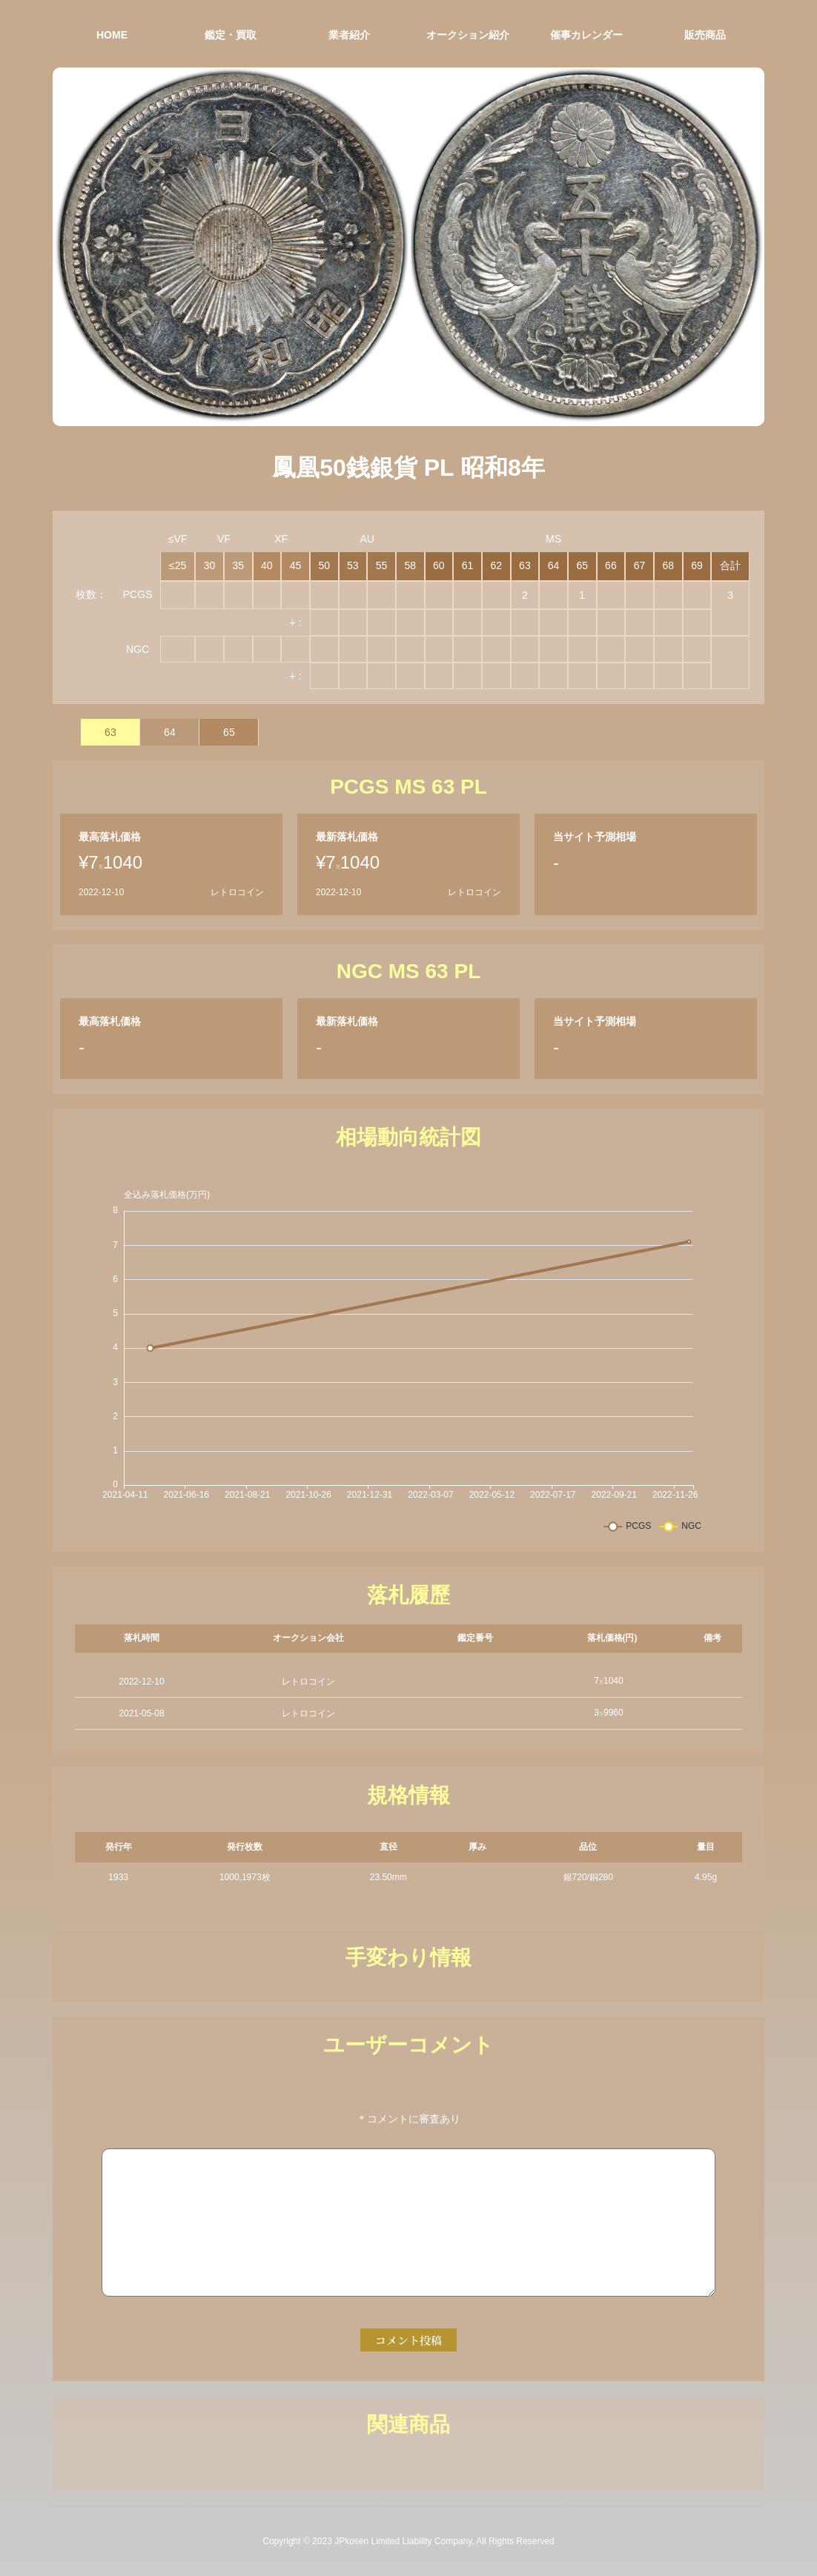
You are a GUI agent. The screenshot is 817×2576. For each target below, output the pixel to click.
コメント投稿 (408, 2340)
